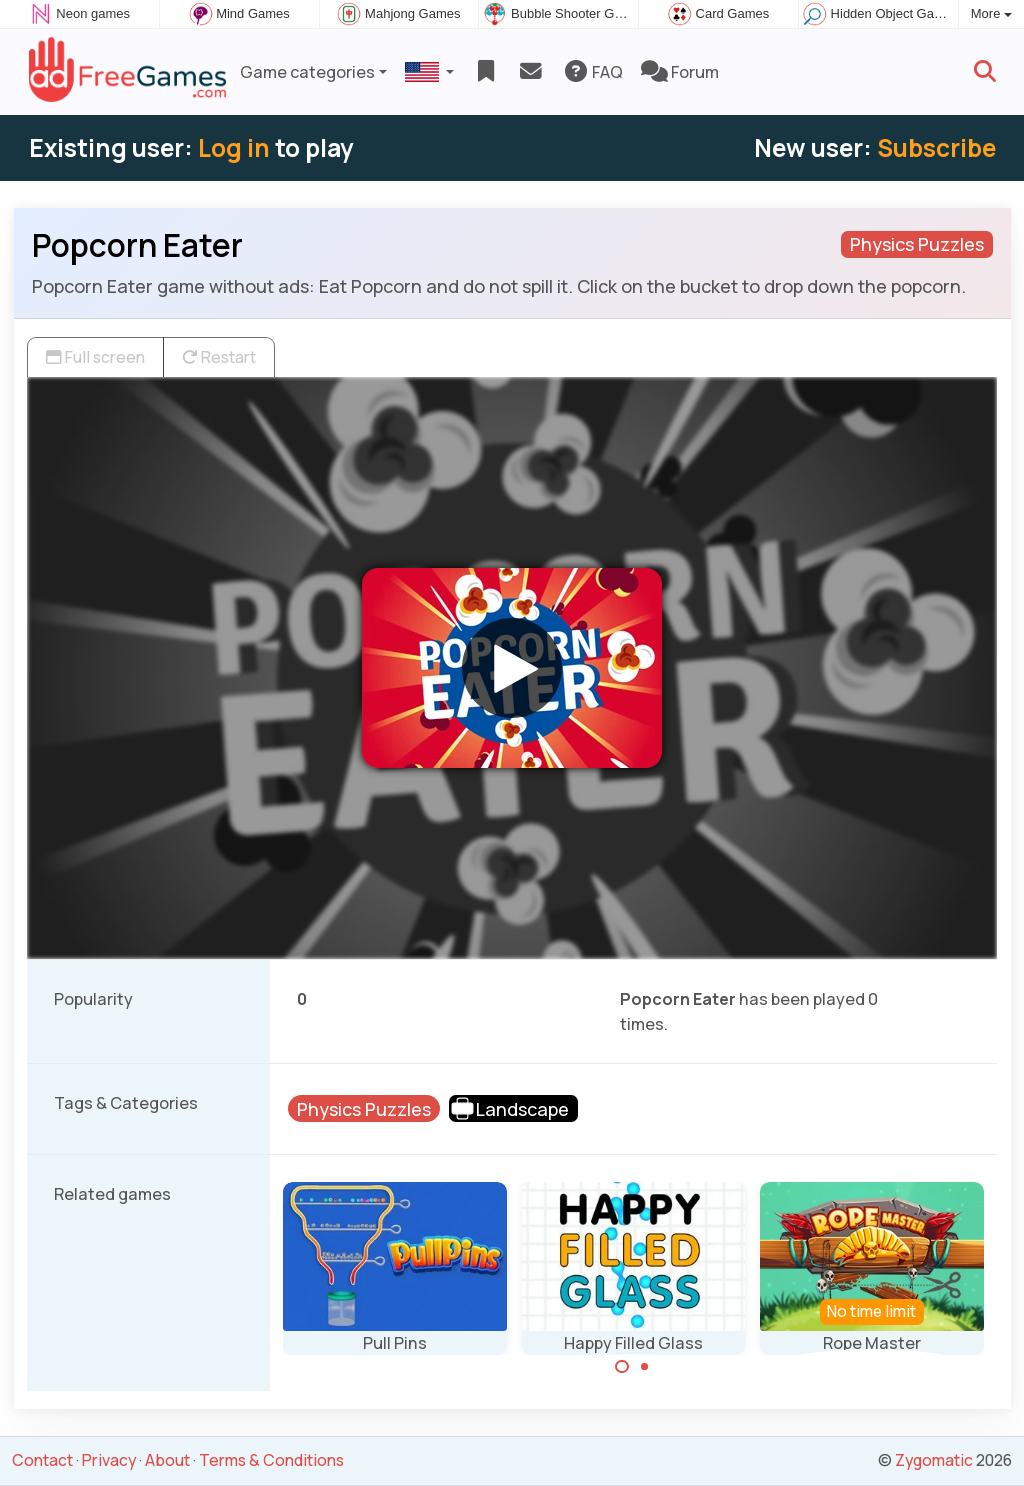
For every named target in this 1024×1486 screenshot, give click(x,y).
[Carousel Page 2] (645, 1367)
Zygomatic (934, 1460)
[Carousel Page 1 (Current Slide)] (622, 1367)
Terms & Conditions (271, 1460)
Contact (42, 1460)
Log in (234, 147)
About (167, 1460)
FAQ (592, 72)
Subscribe (936, 147)
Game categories (307, 72)
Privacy (109, 1460)
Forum (680, 72)
